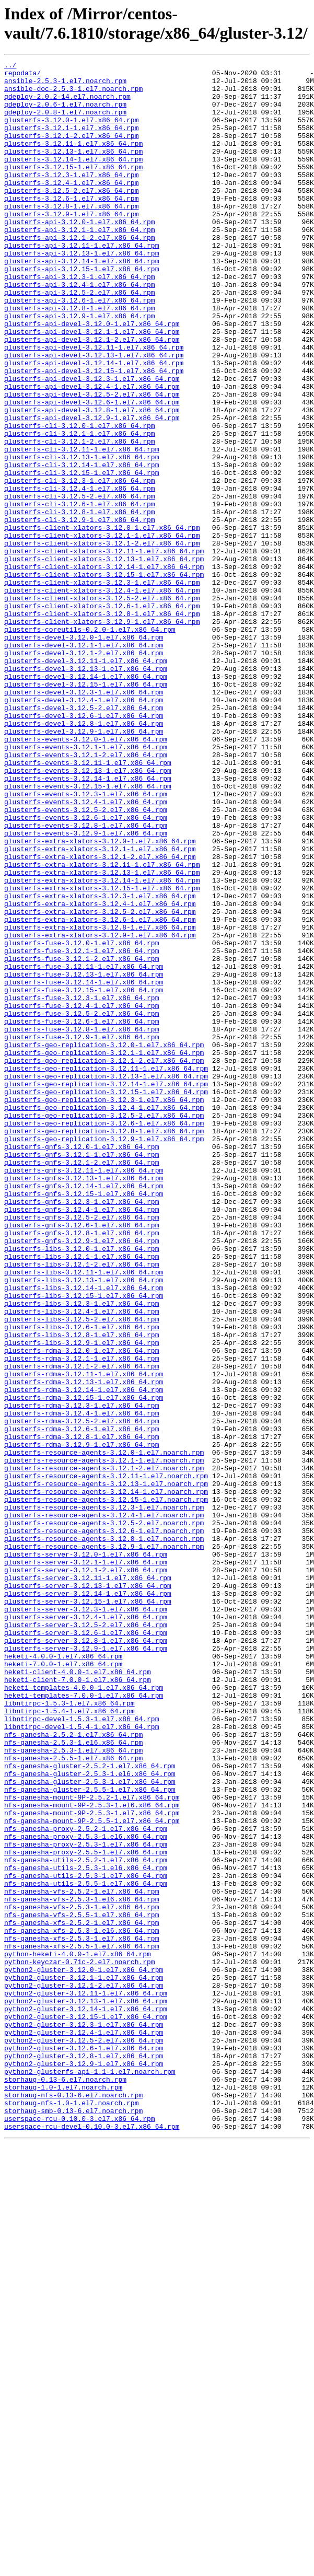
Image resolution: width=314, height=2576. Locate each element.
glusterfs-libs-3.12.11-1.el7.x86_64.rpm (83, 1514)
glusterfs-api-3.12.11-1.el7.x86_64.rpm (81, 282)
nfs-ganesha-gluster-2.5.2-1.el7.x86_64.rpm (90, 2107)
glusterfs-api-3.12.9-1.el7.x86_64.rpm (79, 367)
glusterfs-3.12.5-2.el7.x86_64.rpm (71, 217)
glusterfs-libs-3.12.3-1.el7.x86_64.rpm (81, 1552)
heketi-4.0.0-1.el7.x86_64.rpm (63, 1975)
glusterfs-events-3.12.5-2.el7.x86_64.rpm (85, 960)
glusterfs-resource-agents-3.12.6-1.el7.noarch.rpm (104, 1825)
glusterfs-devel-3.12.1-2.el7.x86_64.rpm (83, 771)
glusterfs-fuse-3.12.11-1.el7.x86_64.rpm (83, 1148)
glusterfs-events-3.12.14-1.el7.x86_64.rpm (87, 922)
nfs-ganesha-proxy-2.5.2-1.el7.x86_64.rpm (85, 2182)
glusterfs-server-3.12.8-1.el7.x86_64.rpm (85, 1957)
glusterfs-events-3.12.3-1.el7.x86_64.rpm (85, 941)
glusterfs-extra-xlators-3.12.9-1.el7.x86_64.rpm (100, 1110)
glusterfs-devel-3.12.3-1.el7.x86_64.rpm (83, 818)
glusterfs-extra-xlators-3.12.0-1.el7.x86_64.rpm (100, 997)
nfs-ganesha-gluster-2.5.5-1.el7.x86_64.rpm (90, 2135)
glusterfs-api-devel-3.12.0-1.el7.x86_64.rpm (91, 376)
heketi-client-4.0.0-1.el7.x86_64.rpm (77, 1994)
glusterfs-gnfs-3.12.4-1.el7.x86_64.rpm (81, 1439)
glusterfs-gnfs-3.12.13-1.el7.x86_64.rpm (83, 1402)
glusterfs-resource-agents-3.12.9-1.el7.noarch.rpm (104, 1844)
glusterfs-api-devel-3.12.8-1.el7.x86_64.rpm (91, 480)
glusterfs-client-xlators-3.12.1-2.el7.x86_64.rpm (102, 640)
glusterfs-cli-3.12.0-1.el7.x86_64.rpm (79, 499)
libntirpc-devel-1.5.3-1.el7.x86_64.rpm (81, 2051)
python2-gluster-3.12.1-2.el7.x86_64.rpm (83, 2370)
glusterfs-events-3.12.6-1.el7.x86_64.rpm (85, 969)
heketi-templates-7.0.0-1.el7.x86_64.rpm (83, 2022)
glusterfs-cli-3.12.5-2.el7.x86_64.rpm (79, 583)
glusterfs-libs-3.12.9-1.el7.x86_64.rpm (81, 1599)
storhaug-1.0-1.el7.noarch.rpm (63, 2493)
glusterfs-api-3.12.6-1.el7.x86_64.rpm (79, 348)
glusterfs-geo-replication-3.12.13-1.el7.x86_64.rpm (106, 1279)
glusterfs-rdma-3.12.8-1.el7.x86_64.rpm (81, 1712)
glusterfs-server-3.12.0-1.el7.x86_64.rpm (85, 1853)
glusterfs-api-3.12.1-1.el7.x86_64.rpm (79, 264)
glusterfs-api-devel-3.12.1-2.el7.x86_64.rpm (91, 395)
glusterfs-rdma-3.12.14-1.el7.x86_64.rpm (83, 1656)
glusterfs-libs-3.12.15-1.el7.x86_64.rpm (83, 1543)
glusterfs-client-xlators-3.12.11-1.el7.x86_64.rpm (104, 649)
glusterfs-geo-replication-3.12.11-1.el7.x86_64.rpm (106, 1270)
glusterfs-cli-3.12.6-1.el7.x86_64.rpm (79, 593)
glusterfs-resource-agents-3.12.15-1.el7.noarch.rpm (106, 1787)
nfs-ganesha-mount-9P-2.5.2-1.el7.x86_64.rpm (91, 2145)
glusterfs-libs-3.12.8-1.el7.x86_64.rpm (81, 1590)
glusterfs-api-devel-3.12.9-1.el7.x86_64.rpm (91, 489)
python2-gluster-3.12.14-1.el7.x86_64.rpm (85, 2399)
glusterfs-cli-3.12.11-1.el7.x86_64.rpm (81, 527)
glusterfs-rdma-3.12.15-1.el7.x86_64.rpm (83, 1665)
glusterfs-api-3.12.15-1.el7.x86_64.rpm (81, 311)
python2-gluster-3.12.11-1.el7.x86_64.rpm (85, 2380)
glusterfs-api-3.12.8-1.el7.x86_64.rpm (79, 358)
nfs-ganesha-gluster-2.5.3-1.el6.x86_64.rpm (90, 2116)
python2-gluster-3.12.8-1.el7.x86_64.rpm (83, 2455)
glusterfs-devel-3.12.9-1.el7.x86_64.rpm (83, 866)
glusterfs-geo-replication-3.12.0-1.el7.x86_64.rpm (104, 1242)
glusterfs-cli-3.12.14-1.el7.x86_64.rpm (81, 546)
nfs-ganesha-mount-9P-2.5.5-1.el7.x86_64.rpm (91, 2173)
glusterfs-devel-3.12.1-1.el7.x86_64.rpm (83, 762)
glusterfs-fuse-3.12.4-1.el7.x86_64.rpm (81, 1195)
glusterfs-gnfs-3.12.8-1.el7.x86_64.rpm (81, 1467)
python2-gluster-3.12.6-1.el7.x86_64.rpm (83, 2446)
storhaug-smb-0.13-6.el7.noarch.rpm (73, 2521)
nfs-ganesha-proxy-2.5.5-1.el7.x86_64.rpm (85, 2210)
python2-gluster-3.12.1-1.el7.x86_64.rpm (83, 2361)
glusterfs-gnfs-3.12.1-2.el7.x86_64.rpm (81, 1383)
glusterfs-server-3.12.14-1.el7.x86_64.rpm (87, 1900)
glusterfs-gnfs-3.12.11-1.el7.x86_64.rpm (83, 1392)
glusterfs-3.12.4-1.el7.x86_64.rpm (71, 207)
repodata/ (22, 75)
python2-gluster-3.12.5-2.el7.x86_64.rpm (83, 2436)
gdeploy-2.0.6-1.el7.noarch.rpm (65, 113)
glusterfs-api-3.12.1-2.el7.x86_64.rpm (79, 273)
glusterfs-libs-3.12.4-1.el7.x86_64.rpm (81, 1562)
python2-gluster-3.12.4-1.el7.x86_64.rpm (83, 2427)
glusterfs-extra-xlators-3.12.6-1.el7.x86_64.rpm (100, 1091)
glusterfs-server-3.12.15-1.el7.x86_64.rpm (87, 1909)
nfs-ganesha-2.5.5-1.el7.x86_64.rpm (73, 2098)
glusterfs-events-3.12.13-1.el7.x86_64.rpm (87, 913)
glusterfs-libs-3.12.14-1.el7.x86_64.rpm (83, 1533)
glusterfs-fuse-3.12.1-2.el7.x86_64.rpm (81, 1138)
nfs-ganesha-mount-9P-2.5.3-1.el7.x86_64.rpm (91, 2163)
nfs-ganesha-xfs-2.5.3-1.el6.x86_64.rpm (81, 2305)
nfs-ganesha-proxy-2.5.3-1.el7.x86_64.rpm (85, 2201)
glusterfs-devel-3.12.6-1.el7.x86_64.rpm (83, 847)
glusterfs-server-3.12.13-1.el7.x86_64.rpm (87, 1891)
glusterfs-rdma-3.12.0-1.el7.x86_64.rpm (81, 1609)
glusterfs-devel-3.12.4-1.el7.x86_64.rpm (83, 828)
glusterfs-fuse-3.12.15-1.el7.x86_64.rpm (83, 1176)
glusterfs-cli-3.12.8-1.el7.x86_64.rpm (79, 602)
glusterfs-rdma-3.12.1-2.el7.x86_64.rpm (81, 1627)
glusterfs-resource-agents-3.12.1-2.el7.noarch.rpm (104, 1750)
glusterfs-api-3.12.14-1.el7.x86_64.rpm (81, 301)
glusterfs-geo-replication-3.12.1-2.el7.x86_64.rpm (104, 1261)
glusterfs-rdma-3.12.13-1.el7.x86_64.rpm (83, 1646)
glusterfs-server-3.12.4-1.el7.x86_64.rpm (85, 1928)
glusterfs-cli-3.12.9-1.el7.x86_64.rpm (79, 612)
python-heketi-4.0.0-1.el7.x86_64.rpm (77, 2333)
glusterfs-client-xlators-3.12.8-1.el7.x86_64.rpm (102, 724)
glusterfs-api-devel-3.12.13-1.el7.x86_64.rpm (93, 414)
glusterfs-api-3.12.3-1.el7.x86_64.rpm (79, 320)
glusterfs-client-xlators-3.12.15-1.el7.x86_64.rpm (104, 677)
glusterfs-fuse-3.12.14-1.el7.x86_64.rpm (83, 1166)
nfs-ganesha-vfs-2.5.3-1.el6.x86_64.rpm (81, 2267)
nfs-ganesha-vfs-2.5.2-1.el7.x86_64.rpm (81, 2257)
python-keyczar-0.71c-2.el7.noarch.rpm (79, 2342)
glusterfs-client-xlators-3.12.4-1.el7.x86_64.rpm (102, 696)
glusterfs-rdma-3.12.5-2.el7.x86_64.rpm (81, 1693)
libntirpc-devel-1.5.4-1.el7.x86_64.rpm (81, 2060)
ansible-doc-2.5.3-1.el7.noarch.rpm (73, 94)
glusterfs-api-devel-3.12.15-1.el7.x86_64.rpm (93, 433)
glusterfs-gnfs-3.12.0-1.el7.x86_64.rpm (81, 1364)
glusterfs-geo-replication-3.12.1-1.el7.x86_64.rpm (104, 1251)
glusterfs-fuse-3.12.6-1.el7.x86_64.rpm (81, 1214)
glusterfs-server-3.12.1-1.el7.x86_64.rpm (85, 1862)
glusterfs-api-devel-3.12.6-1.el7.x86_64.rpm (91, 470)
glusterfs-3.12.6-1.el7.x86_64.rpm (71, 226)
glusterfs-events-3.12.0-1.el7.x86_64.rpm (85, 875)
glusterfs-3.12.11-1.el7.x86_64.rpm (73, 160)
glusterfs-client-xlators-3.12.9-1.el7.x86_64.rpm (102, 734)
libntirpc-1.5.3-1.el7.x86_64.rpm (69, 2032)
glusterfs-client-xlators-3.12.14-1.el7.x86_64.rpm (104, 668)
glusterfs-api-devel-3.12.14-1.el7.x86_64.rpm (93, 423)
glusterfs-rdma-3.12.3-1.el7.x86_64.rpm (81, 1674)
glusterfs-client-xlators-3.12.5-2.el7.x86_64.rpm (102, 706)
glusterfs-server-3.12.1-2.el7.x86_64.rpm (85, 1872)
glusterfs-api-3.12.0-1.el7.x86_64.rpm (79, 254)
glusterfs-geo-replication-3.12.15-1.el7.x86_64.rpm (106, 1298)
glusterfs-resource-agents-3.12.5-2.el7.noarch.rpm (104, 1815)
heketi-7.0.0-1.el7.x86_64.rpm (63, 1985)
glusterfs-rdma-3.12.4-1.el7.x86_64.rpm (81, 1684)
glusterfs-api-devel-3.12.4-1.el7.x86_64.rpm (91, 452)
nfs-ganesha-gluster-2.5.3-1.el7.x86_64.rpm (90, 2126)
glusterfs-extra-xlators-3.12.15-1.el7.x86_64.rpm (102, 1054)
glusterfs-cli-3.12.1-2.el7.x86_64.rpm (79, 518)
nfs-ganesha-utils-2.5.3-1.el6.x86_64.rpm (85, 2229)
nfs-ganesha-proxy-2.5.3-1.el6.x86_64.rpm (85, 2192)
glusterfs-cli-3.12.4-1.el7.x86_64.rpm (79, 574)
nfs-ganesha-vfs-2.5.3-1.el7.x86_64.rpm (81, 2276)
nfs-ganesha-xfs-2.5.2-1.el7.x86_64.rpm (81, 2295)
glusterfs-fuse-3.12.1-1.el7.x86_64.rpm (81, 1129)
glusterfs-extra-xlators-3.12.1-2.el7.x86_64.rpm (100, 1016)
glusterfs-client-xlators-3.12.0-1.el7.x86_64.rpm (102, 621)
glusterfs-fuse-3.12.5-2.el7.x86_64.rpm (81, 1204)
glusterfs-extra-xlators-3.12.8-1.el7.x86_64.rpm (100, 1101)
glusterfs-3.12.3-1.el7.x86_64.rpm (71, 198)
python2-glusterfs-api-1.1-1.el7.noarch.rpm (90, 2474)
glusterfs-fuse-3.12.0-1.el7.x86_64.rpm (81, 1119)
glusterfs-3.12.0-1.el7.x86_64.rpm (71, 132)
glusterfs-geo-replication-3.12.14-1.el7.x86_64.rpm (106, 1289)
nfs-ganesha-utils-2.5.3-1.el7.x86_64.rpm (85, 2239)
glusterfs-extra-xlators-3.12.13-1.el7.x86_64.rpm (102, 1035)
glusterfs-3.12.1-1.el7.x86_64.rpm (71, 141)
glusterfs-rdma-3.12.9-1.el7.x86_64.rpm (81, 1721)
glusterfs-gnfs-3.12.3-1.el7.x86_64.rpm (81, 1430)
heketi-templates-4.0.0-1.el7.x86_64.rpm (83, 2013)
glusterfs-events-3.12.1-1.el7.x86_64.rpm (85, 884)
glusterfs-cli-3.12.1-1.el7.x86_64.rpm (79, 508)
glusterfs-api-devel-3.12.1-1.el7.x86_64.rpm (91, 386)
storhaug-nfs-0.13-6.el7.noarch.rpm (73, 2502)
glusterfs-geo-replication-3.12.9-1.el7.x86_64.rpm (104, 1355)
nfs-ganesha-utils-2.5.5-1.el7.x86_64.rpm (85, 2248)
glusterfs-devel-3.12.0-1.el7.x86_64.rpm (83, 753)
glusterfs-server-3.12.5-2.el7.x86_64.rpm (85, 1938)
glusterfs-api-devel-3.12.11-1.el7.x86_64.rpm (93, 405)
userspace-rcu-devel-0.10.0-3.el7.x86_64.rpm (91, 2540)
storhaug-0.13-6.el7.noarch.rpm (65, 2483)
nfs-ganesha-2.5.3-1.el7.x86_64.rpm (73, 2088)
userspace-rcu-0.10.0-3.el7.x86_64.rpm (79, 2530)
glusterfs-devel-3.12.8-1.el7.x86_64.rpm (83, 856)
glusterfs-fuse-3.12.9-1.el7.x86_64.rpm (81, 1232)
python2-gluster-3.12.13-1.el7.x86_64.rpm (85, 2389)
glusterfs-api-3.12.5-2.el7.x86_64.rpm (79, 339)
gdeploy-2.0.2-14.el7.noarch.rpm (67, 104)
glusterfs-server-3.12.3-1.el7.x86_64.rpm (85, 1919)
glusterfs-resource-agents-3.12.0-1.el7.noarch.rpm (104, 1731)
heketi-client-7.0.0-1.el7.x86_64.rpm (77, 2004)
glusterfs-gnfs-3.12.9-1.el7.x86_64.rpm (81, 1477)
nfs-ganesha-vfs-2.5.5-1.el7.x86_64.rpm (81, 2286)
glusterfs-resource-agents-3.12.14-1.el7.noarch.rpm (106, 1778)
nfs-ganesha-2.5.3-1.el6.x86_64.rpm (73, 2079)
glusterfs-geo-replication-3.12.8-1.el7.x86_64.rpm (104, 1345)
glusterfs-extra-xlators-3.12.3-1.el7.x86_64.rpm (100, 1063)
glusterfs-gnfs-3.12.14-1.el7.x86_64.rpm (83, 1411)
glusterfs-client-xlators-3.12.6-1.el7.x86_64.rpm (102, 715)
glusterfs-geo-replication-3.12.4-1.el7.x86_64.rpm (104, 1317)
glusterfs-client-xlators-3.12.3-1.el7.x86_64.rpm (102, 687)
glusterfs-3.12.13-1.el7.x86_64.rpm (73, 170)
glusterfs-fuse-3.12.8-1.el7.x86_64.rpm (81, 1223)
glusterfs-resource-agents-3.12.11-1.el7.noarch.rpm (106, 1759)
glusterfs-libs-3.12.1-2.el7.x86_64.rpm (81, 1505)
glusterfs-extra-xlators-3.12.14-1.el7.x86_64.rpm (102, 1044)
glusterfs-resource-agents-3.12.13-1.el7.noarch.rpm (106, 1768)
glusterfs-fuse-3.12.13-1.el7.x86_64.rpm (83, 1157)
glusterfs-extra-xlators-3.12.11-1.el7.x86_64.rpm (102, 1025)
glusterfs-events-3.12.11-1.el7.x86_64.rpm (87, 903)
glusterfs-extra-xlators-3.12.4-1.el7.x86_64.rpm (100, 1072)
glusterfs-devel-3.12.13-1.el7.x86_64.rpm (85, 790)
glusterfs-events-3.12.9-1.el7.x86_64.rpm (85, 988)
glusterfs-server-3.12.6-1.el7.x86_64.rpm (85, 1947)
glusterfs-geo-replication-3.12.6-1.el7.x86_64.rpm (104, 1336)
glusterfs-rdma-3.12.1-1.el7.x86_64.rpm (81, 1618)
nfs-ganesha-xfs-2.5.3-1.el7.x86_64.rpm (81, 2314)
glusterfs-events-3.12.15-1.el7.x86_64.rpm (87, 931)
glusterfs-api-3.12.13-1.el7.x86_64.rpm (81, 292)
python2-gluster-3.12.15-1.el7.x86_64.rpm (85, 2408)
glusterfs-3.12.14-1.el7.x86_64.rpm (73, 179)
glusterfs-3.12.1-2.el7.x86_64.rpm (71, 151)
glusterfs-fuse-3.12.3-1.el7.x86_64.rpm (81, 1185)
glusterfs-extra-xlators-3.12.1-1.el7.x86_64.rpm (100, 1007)
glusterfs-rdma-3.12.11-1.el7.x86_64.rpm (83, 1637)
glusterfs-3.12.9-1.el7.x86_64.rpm (71, 245)
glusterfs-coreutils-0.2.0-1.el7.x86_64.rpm (90, 743)
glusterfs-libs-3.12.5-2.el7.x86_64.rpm (81, 1571)
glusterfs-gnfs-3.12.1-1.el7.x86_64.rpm (81, 1373)
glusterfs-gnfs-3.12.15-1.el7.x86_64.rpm (83, 1420)
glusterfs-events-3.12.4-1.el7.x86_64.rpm (85, 950)
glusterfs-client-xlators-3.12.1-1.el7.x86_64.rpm (102, 630)
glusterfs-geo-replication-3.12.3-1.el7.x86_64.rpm (104, 1308)
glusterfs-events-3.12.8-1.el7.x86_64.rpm (85, 978)
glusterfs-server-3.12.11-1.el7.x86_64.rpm (87, 1881)
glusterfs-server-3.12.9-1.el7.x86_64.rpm (85, 1966)
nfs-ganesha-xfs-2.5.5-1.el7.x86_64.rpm (81, 2323)
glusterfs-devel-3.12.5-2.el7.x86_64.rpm (83, 837)
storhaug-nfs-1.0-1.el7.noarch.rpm (71, 2511)
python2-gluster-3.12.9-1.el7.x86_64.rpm (83, 2464)
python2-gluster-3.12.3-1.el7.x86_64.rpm (83, 2417)
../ (10, 66)
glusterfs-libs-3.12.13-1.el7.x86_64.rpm (83, 1524)
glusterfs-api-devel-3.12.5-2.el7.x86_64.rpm (91, 461)
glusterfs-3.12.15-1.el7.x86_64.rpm (73, 188)
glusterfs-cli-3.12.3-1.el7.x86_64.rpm (79, 565)
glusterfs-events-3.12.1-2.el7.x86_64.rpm (85, 894)
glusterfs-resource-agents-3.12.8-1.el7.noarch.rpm (104, 1834)
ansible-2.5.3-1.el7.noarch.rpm (65, 85)
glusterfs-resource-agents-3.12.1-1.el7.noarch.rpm (104, 1740)
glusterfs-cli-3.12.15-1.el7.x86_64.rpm (81, 555)
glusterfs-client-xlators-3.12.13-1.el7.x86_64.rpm (104, 659)
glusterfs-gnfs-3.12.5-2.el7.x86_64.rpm (81, 1449)
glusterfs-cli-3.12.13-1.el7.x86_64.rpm (81, 536)
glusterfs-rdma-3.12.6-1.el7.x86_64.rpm (81, 1703)
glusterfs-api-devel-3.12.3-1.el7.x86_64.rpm (91, 442)
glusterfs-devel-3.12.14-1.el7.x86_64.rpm (85, 800)
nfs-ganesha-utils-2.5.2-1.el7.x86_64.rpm (85, 2220)
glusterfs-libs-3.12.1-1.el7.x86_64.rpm (81, 1496)
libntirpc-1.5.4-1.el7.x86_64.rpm (69, 2041)
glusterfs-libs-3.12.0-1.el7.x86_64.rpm (81, 1486)
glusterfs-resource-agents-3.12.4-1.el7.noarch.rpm (104, 1806)
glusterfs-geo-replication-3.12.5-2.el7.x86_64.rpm (104, 1326)
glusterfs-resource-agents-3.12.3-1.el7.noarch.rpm (104, 1797)
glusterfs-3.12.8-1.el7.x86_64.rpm (71, 235)
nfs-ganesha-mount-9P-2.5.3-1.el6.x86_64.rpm (91, 2154)
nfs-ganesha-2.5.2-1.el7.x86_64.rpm (73, 2069)
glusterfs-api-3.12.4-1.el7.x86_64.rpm (79, 329)
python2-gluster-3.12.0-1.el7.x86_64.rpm (83, 2352)
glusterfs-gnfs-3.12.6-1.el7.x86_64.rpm (81, 1458)
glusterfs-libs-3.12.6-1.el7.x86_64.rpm (81, 1580)
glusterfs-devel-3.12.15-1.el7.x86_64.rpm (85, 809)
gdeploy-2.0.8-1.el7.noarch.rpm (65, 122)
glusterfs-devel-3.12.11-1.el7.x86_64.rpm (85, 781)
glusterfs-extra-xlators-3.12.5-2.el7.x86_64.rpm (100, 1082)
